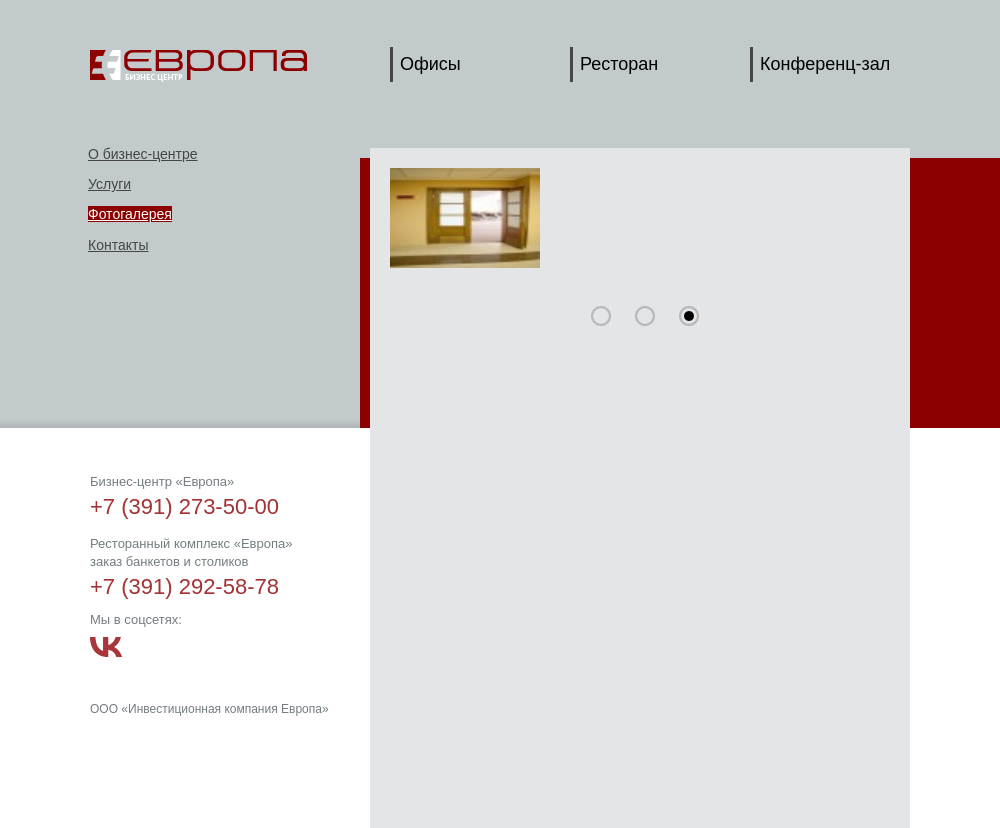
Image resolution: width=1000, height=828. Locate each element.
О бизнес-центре (143, 154)
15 (645, 316)
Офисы (430, 64)
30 (689, 316)
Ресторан (619, 64)
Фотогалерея (130, 214)
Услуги (109, 184)
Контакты (118, 245)
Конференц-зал (825, 64)
